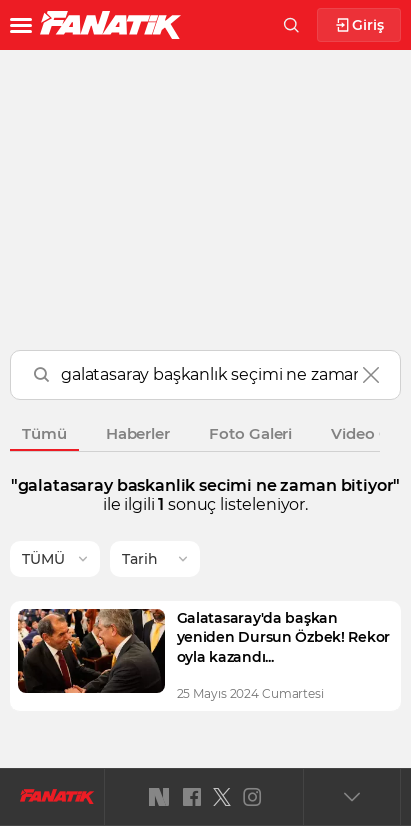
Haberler (138, 433)
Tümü (44, 433)
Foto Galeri (250, 433)
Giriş (359, 25)
